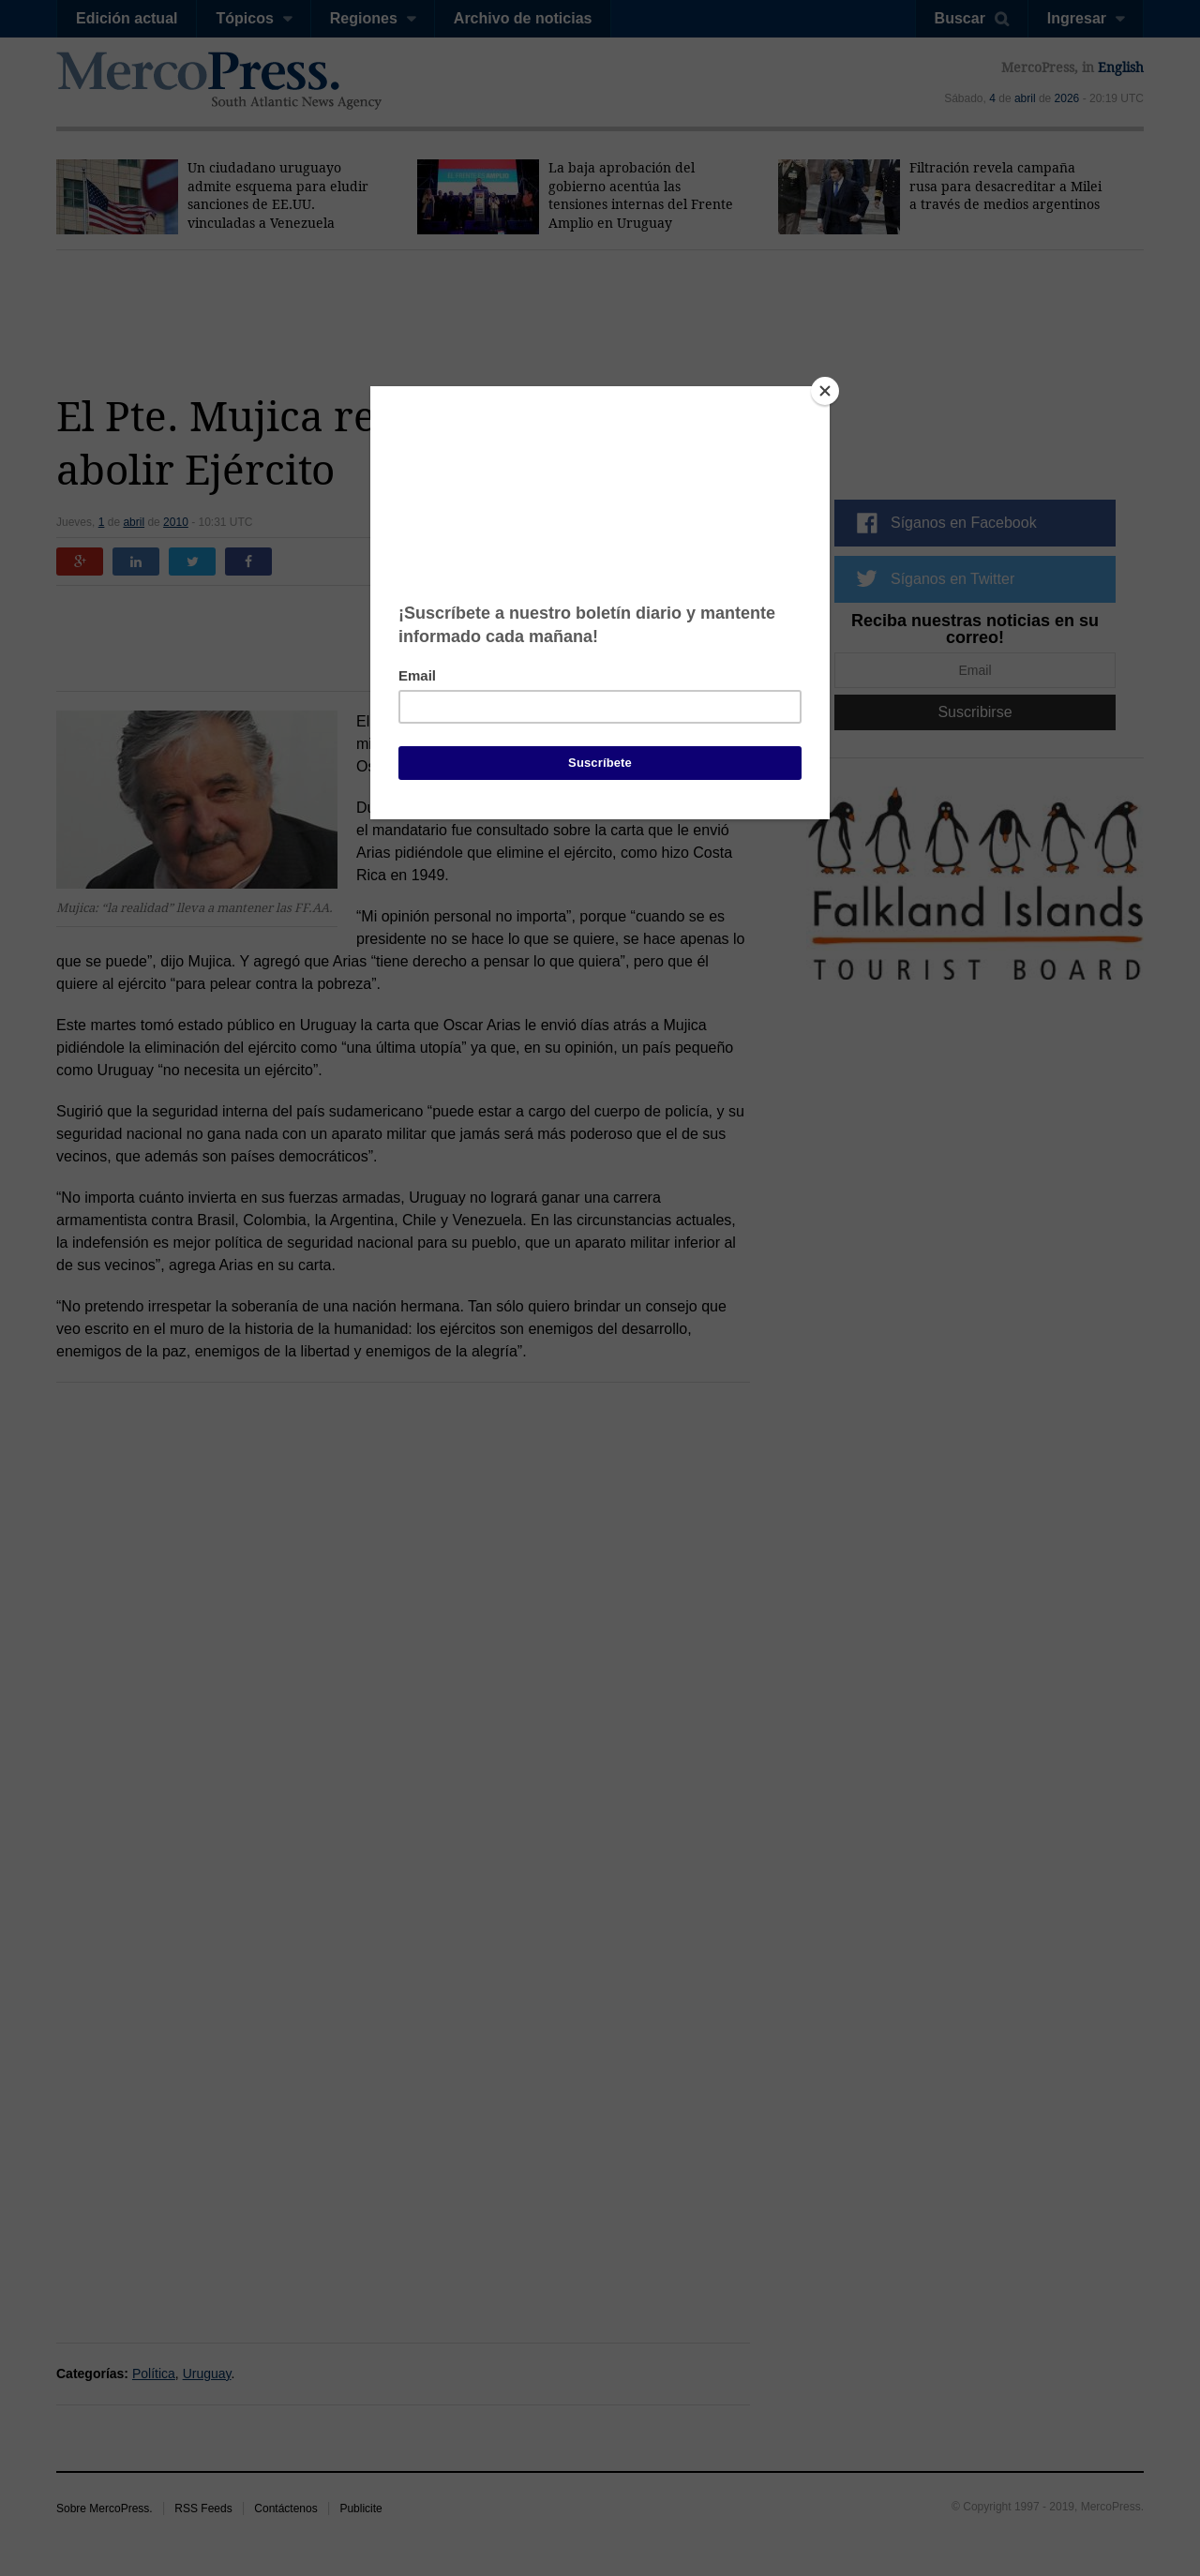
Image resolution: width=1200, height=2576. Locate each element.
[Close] (825, 391)
